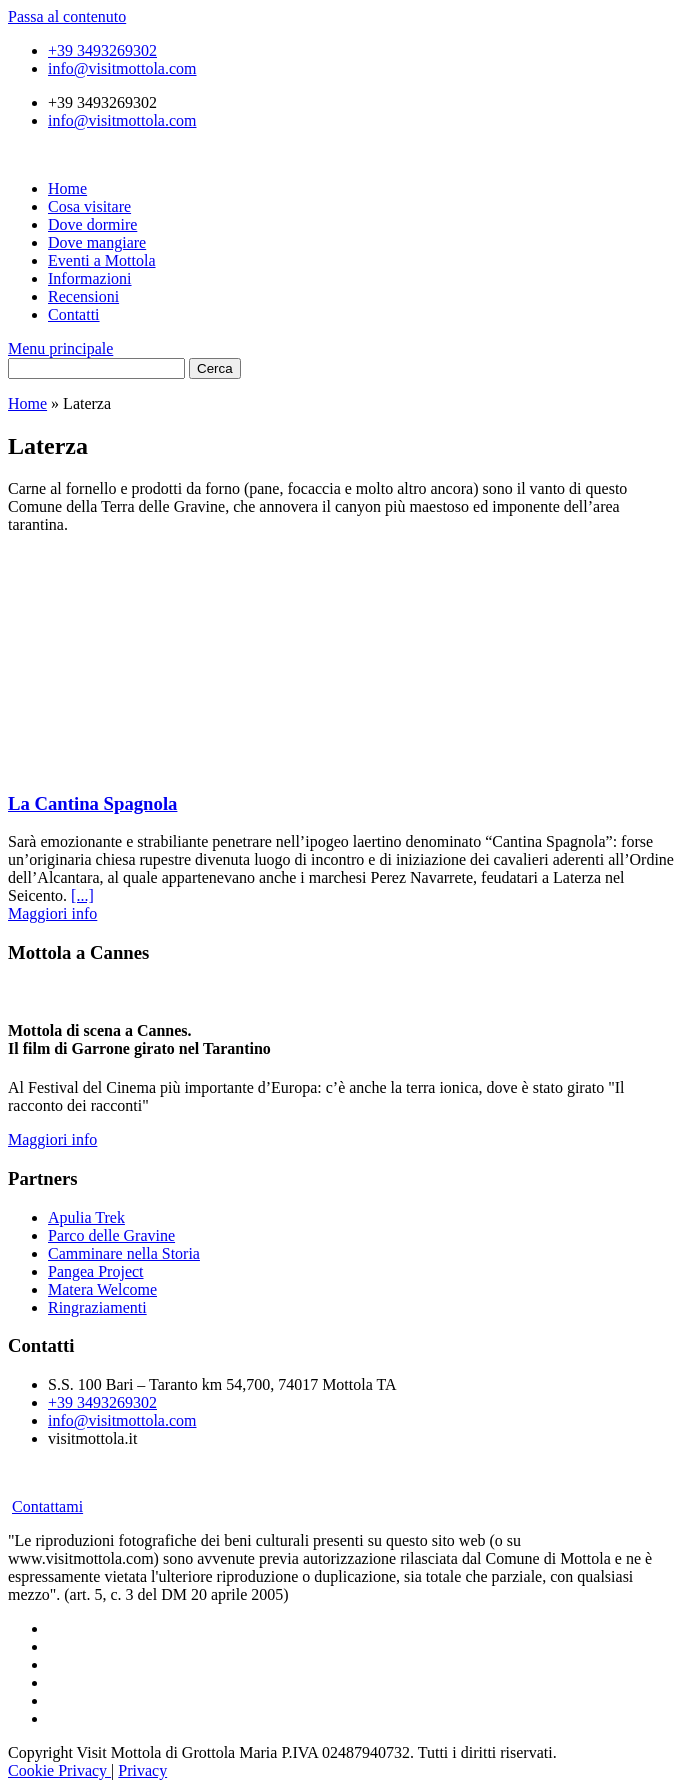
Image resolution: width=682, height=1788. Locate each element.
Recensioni (83, 296)
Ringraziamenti (97, 1307)
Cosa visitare (89, 206)
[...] (82, 895)
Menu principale (60, 348)
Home (67, 188)
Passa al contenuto (67, 16)
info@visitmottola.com (122, 68)
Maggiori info (52, 913)
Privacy (142, 1770)
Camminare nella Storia (124, 1253)
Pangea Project (96, 1271)
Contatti (74, 314)
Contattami (47, 1506)
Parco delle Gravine (111, 1235)
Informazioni (90, 278)
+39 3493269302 (102, 50)
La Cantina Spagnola (92, 803)
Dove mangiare (97, 242)
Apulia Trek (86, 1217)
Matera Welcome (102, 1289)
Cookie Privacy (59, 1770)
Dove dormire (92, 224)
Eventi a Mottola (102, 260)
